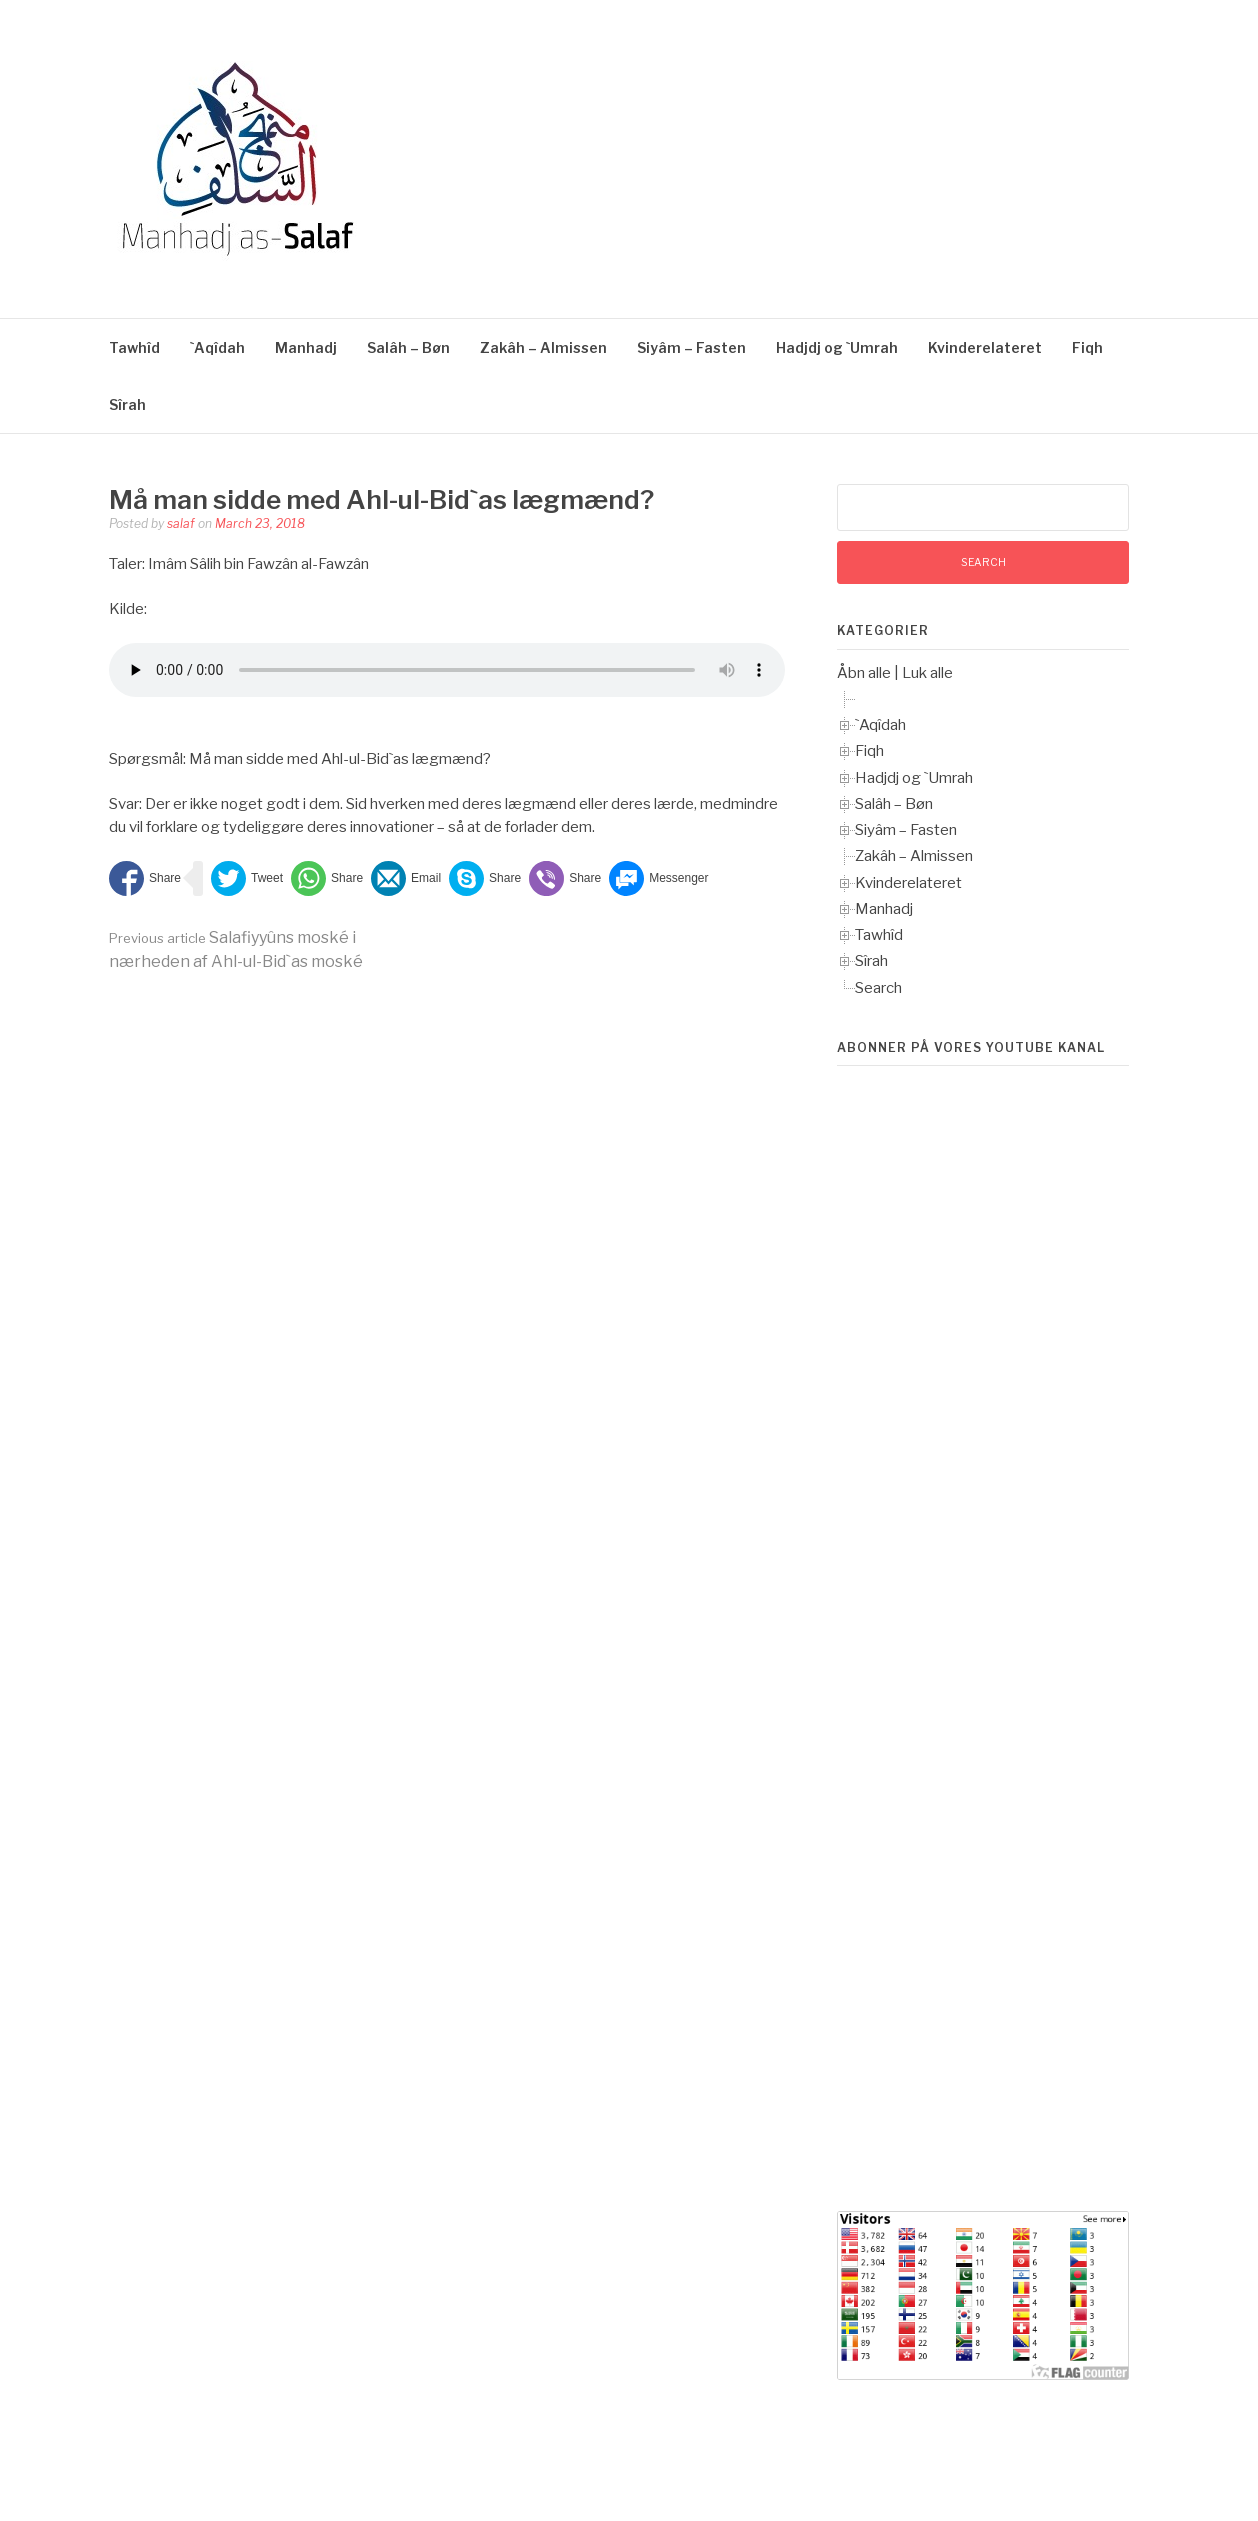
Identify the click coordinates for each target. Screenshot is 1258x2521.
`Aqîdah (217, 347)
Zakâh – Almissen (543, 347)
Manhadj (306, 347)
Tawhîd (134, 347)
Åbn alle (864, 673)
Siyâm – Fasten (691, 347)
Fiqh (1087, 347)
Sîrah (127, 404)
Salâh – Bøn (408, 347)
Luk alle (927, 673)
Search (878, 988)
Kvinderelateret (985, 347)
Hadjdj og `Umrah (837, 347)
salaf (181, 523)
